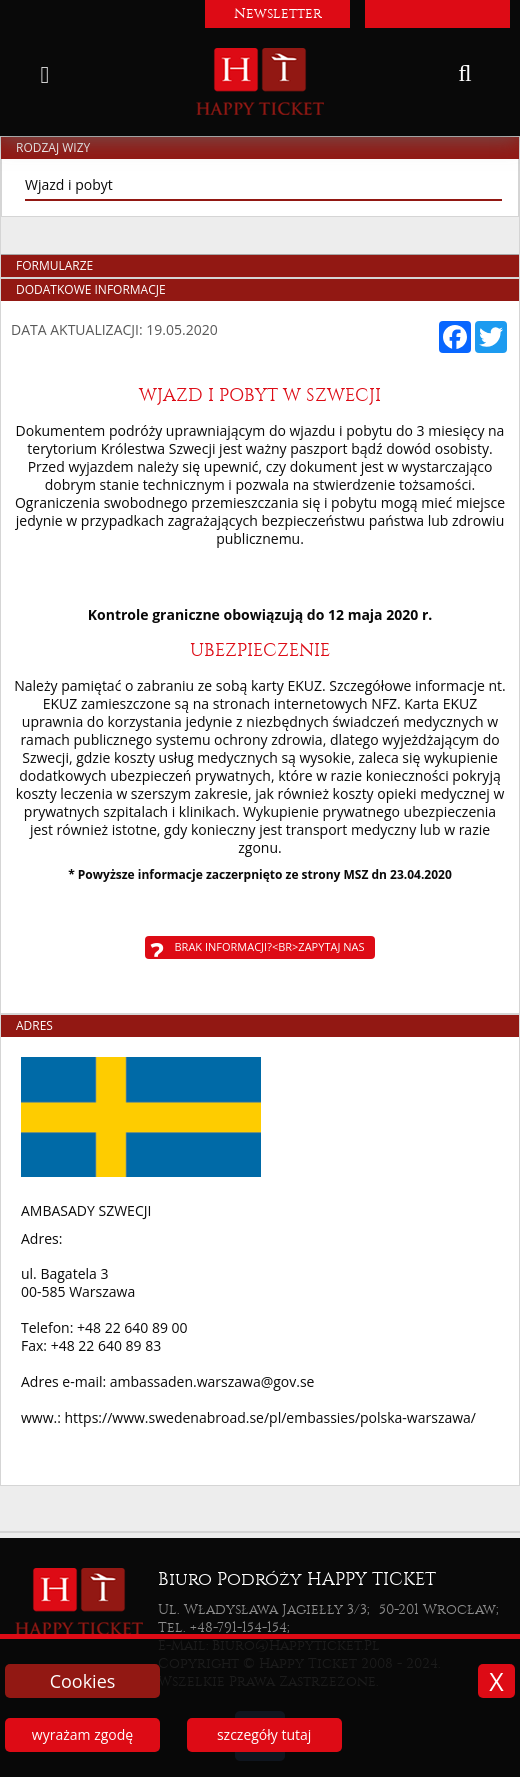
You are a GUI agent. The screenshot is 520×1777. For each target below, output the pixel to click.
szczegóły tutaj (264, 1734)
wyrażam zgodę (82, 1734)
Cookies (83, 1681)
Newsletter (278, 13)
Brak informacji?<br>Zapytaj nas (270, 946)
